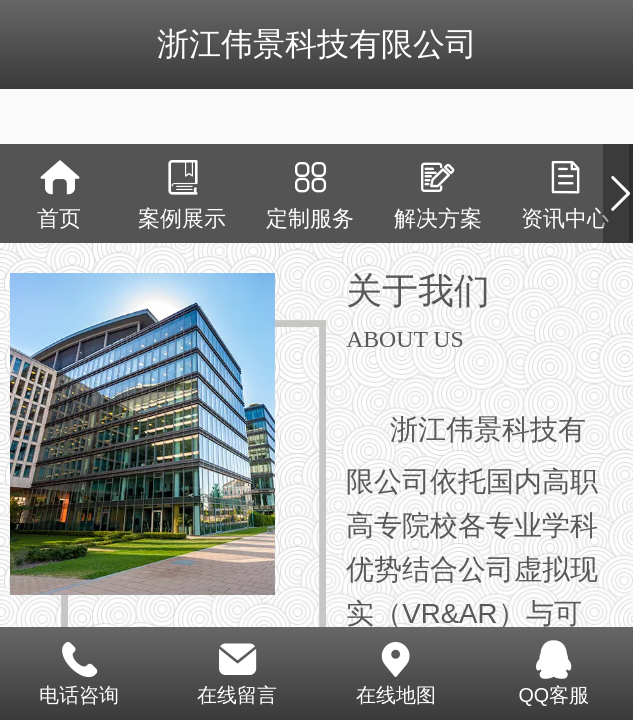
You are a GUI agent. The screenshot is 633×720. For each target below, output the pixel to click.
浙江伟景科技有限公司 (317, 44)
